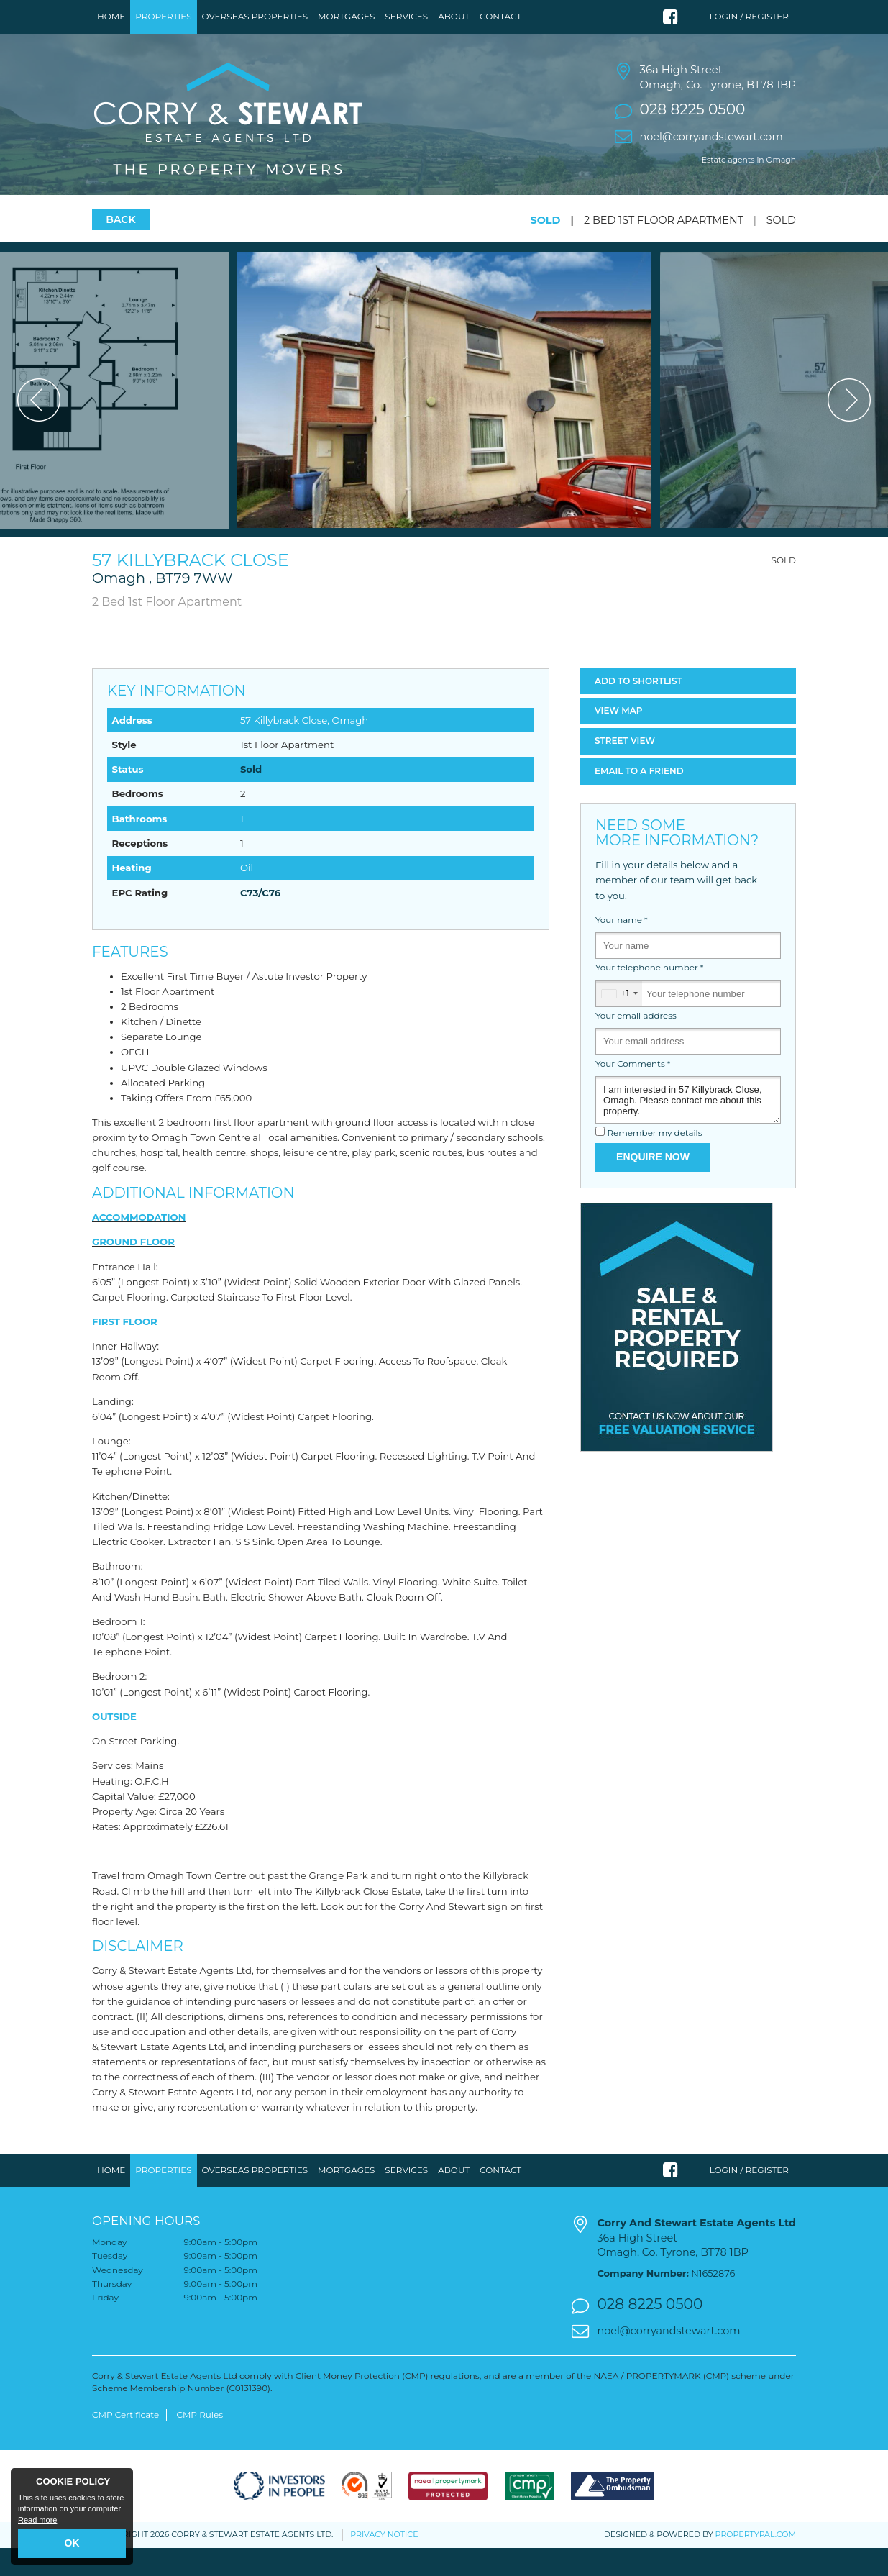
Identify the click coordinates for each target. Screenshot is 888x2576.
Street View (625, 769)
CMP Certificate (125, 2442)
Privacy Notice (384, 2563)
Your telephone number (649, 996)
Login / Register (749, 16)
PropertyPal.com (755, 2562)
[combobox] (619, 1021)
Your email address (636, 1044)
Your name (621, 948)
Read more (37, 2520)
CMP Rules (199, 2442)
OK (72, 2543)
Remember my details (654, 1162)
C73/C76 (260, 921)
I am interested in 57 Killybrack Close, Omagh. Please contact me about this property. (688, 1128)
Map (619, 739)
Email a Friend (639, 798)
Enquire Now (653, 1185)
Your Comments (632, 1092)
